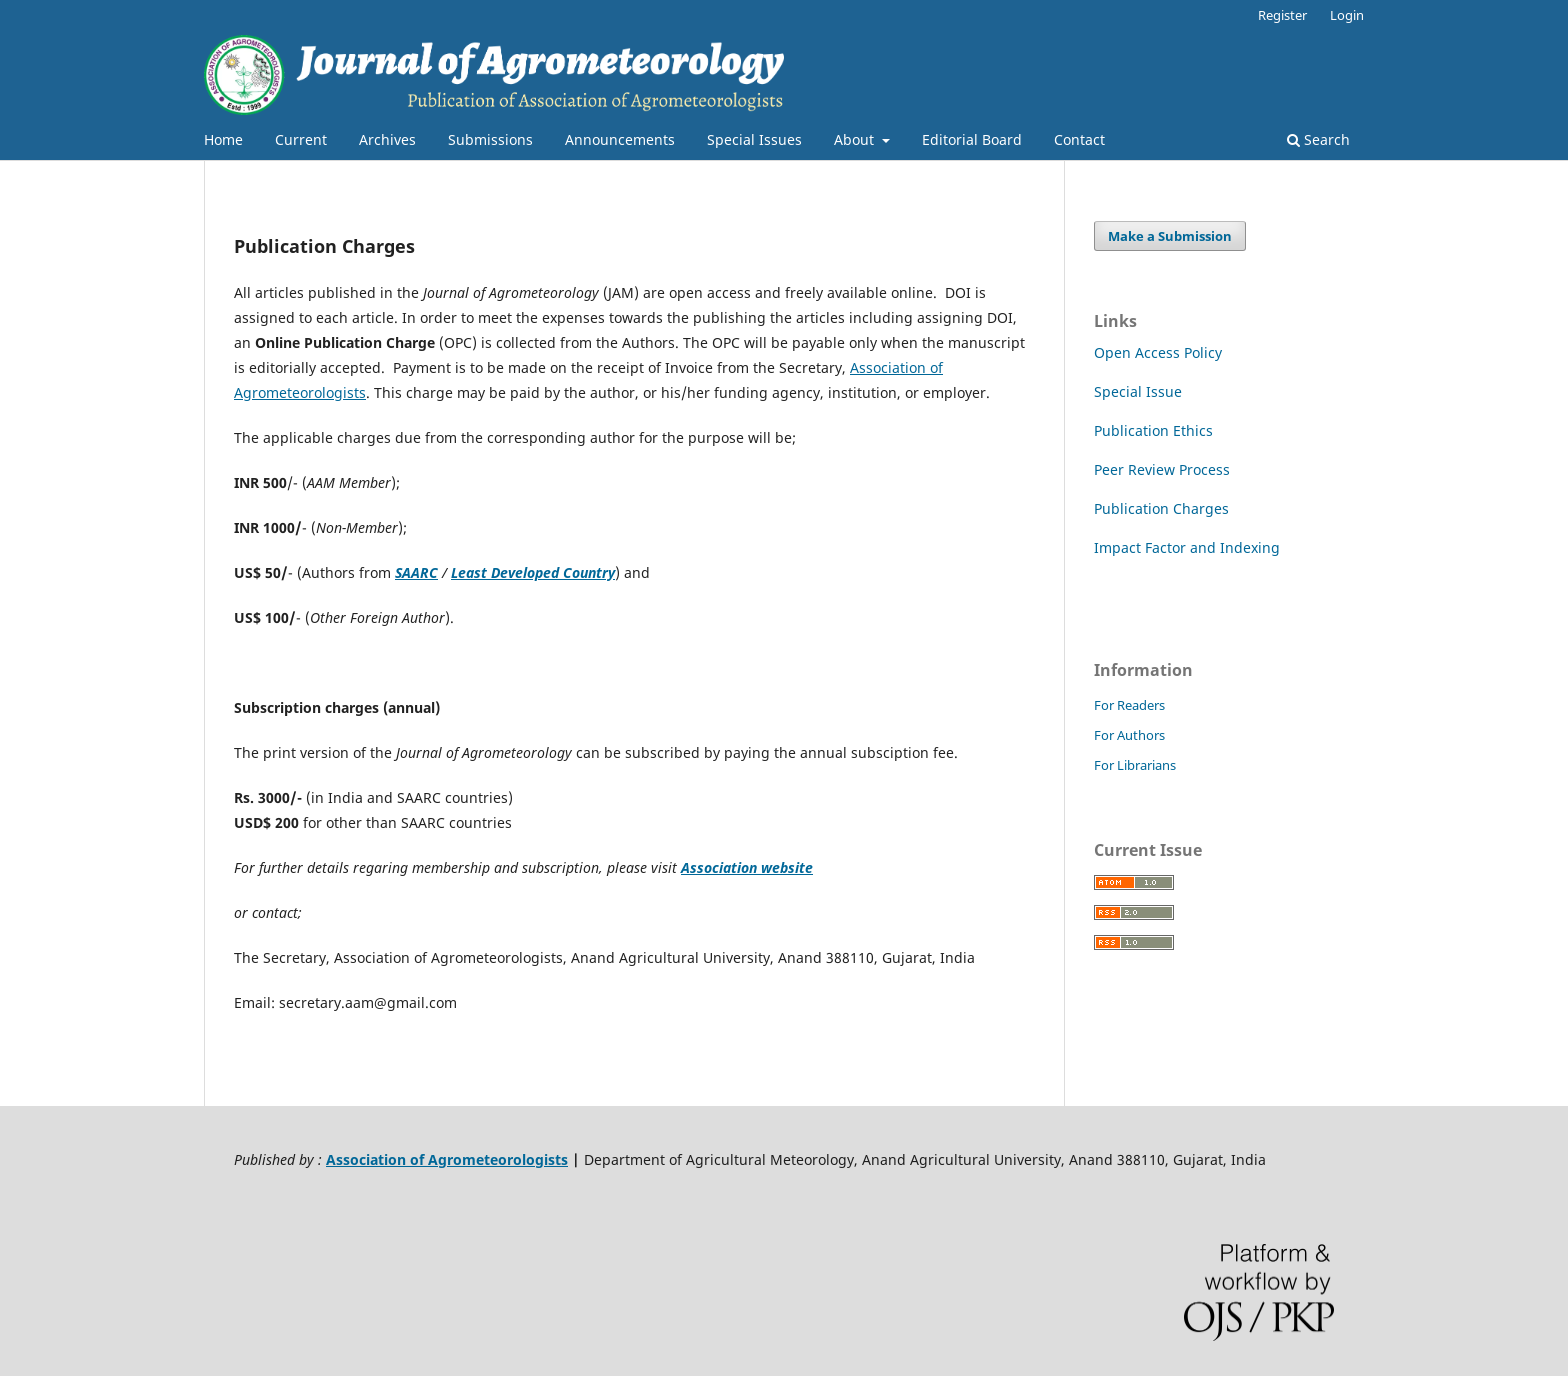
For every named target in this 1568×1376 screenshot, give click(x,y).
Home (223, 139)
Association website (747, 867)
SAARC (416, 572)
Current (301, 139)
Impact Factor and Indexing (1187, 547)
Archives (387, 139)
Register (1282, 15)
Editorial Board (972, 139)
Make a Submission (1170, 236)
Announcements (620, 139)
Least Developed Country (533, 572)
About (856, 139)
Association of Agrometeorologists (447, 1159)
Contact (1079, 139)
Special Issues (754, 139)
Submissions (490, 139)
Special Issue (1138, 391)
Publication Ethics (1153, 430)
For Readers (1129, 705)
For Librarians (1135, 765)
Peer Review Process (1162, 469)
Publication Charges (1161, 508)
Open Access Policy (1158, 352)
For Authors (1129, 735)
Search (1318, 139)
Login (1347, 15)
